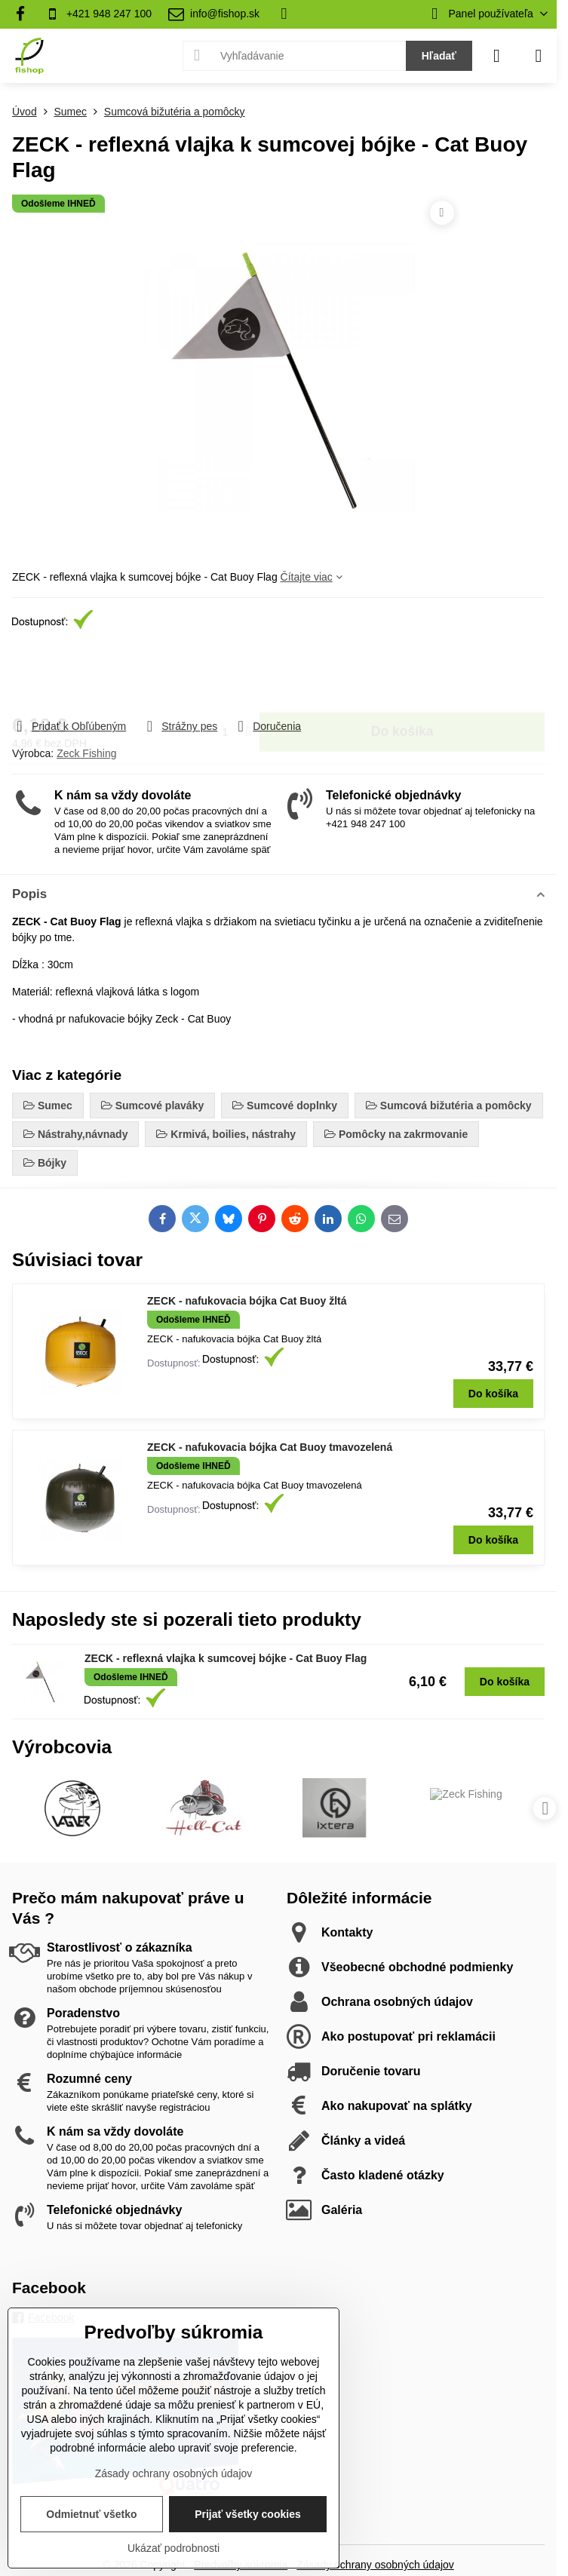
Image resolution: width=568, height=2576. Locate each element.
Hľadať (439, 56)
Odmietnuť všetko (91, 2514)
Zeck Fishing (86, 753)
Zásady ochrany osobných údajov (375, 2565)
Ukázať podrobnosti (173, 2548)
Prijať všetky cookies (248, 2514)
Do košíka (402, 674)
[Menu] (538, 56)
